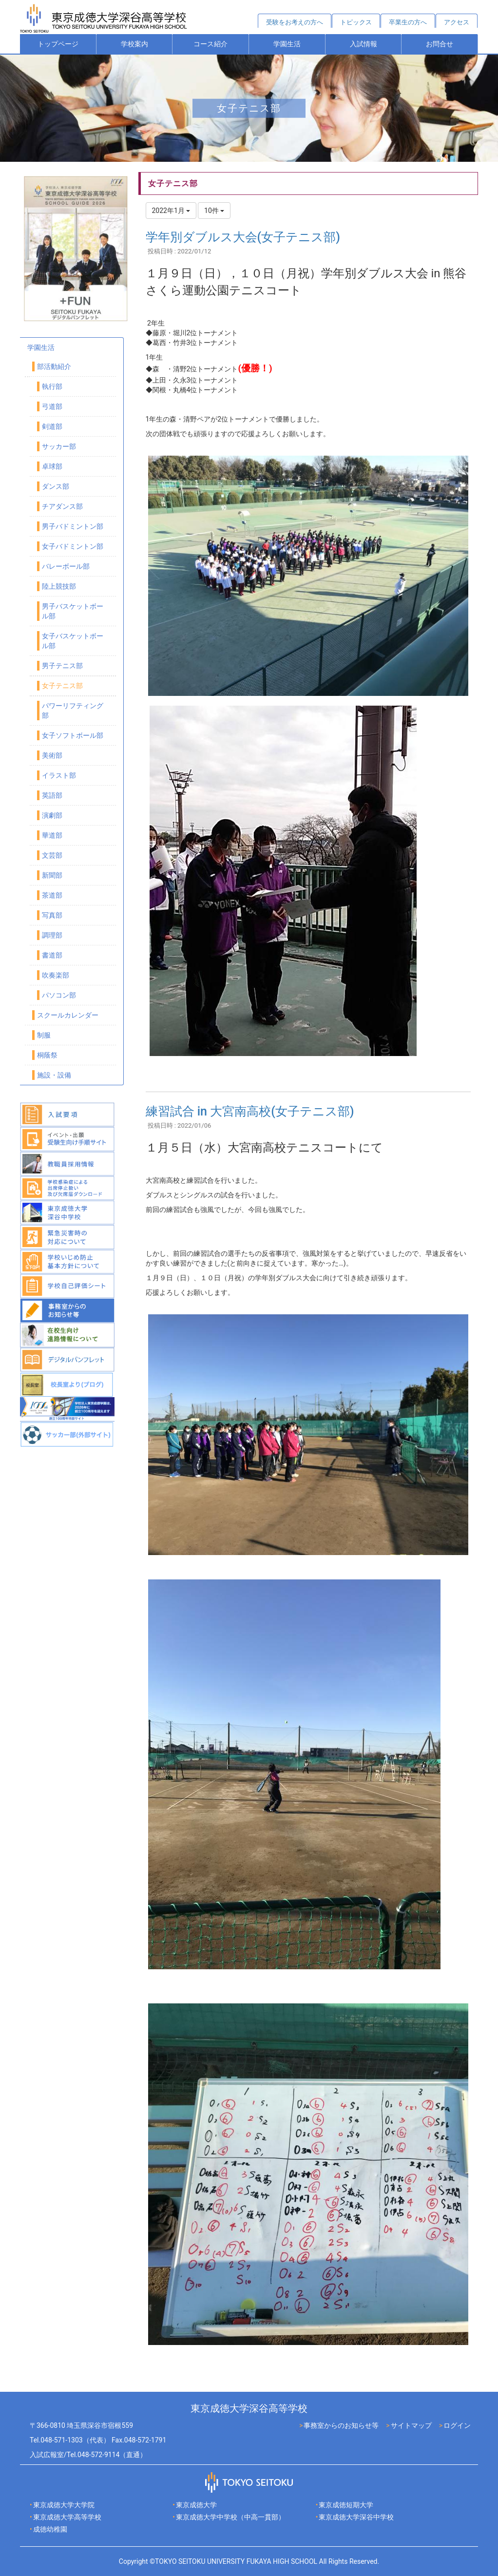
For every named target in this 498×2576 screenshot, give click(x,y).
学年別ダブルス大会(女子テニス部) (243, 237)
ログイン (457, 2425)
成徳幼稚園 (50, 2529)
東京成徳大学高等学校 (67, 2517)
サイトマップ (411, 2425)
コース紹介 (210, 44)
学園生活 (287, 44)
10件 (214, 210)
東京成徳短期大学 (346, 2505)
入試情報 (363, 44)
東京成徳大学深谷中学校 (356, 2517)
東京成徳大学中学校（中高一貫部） (230, 2517)
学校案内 (134, 44)
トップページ (58, 44)
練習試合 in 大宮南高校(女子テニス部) (250, 1111)
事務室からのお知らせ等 (341, 2425)
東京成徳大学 (196, 2505)
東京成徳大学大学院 (64, 2505)
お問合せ (439, 44)
